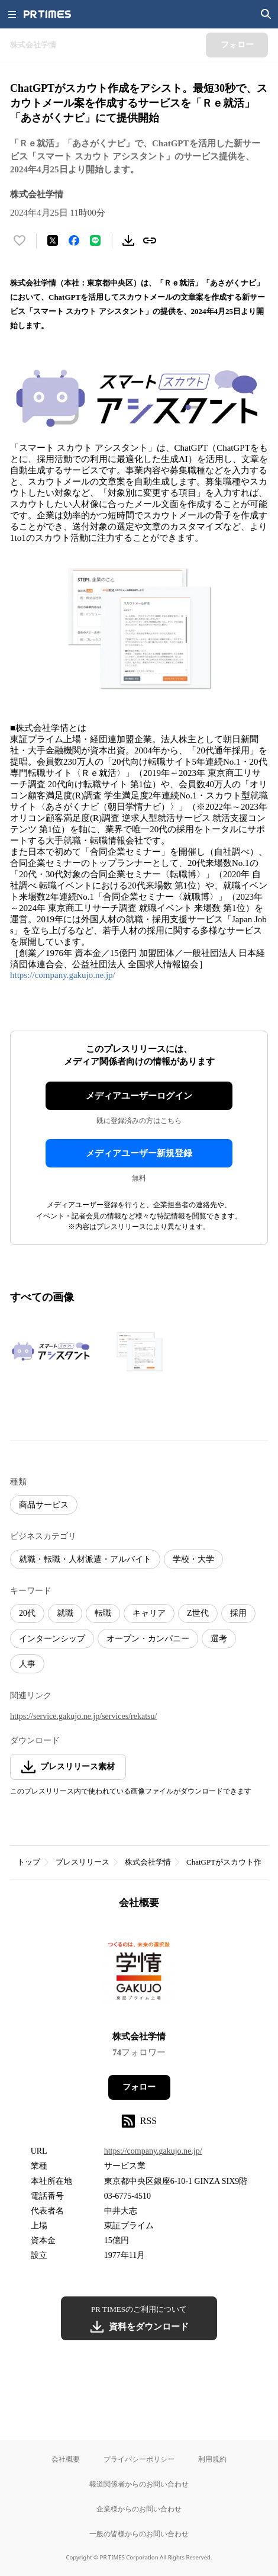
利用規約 (212, 2459)
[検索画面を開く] (266, 14)
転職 (103, 1613)
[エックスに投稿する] (52, 240)
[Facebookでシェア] (73, 240)
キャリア (149, 1613)
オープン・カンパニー (147, 1638)
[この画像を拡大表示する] (51, 1351)
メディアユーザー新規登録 (139, 1153)
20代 (27, 1613)
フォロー (139, 2087)
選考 (219, 1638)
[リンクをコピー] (149, 240)
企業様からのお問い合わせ (139, 2509)
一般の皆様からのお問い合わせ (139, 2534)
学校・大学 (193, 1559)
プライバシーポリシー (139, 2459)
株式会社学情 (148, 1862)
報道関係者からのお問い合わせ (139, 2484)
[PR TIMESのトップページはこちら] (47, 14)
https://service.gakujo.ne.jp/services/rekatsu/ (83, 1716)
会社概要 (65, 2459)
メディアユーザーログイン (139, 1096)
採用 (238, 1613)
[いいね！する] (19, 240)
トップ (28, 1862)
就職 (65, 1613)
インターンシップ (52, 1638)
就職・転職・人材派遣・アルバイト (85, 1559)
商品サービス (44, 1504)
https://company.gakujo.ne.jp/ (62, 975)
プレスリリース (82, 1862)
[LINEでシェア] (95, 240)
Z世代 (198, 1613)
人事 (27, 1664)
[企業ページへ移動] (139, 1973)
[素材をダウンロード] (128, 240)
